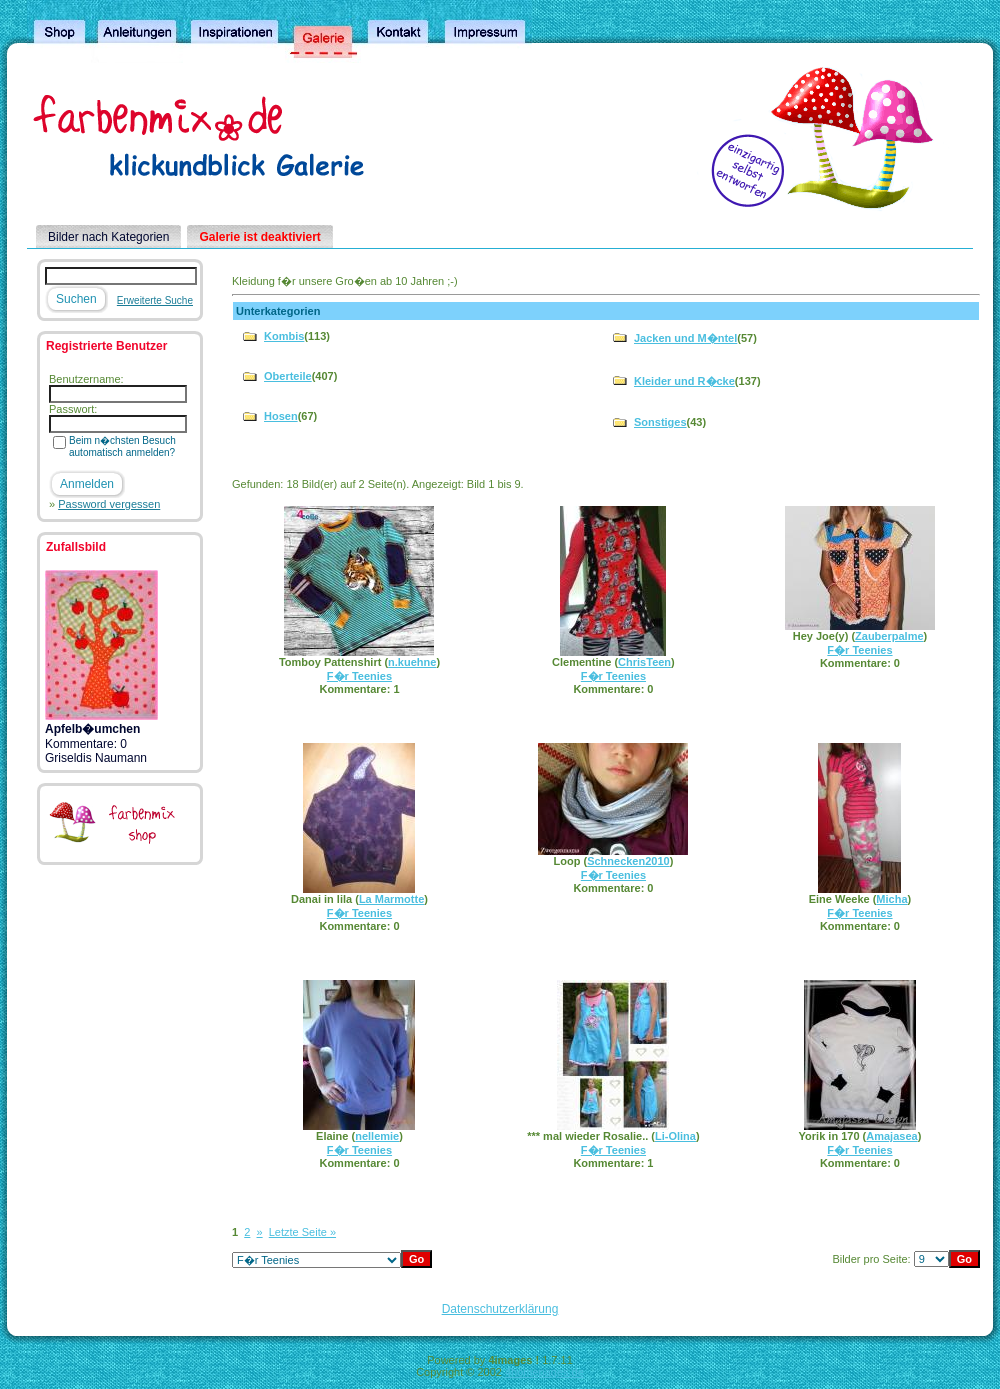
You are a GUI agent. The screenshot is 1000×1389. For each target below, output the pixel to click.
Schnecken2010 (628, 861)
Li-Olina (675, 1136)
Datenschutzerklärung (500, 1309)
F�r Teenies (359, 676)
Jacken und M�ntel (685, 338)
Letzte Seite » (302, 1232)
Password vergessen (109, 504)
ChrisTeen (644, 662)
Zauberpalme (889, 636)
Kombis (284, 336)
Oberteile (288, 376)
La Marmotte (391, 899)
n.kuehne (412, 662)
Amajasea (891, 1136)
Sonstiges (660, 422)
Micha (891, 899)
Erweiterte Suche (155, 300)
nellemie (377, 1136)
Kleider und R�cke (684, 381)
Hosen (281, 416)
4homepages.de (544, 1372)
